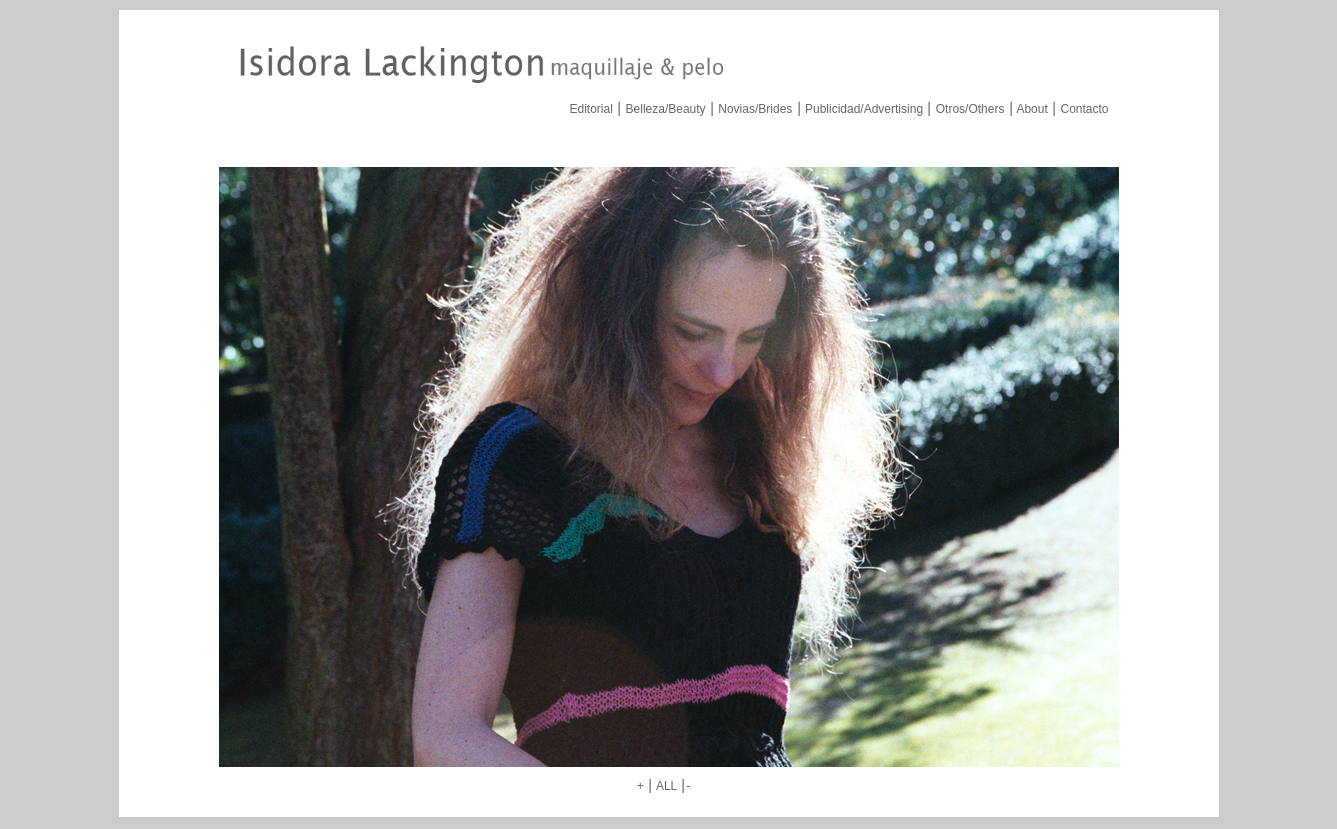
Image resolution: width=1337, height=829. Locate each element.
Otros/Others (970, 109)
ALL (666, 786)
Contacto (1084, 109)
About (1031, 109)
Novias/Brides (755, 109)
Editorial (591, 109)
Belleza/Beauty (666, 109)
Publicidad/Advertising (864, 109)
